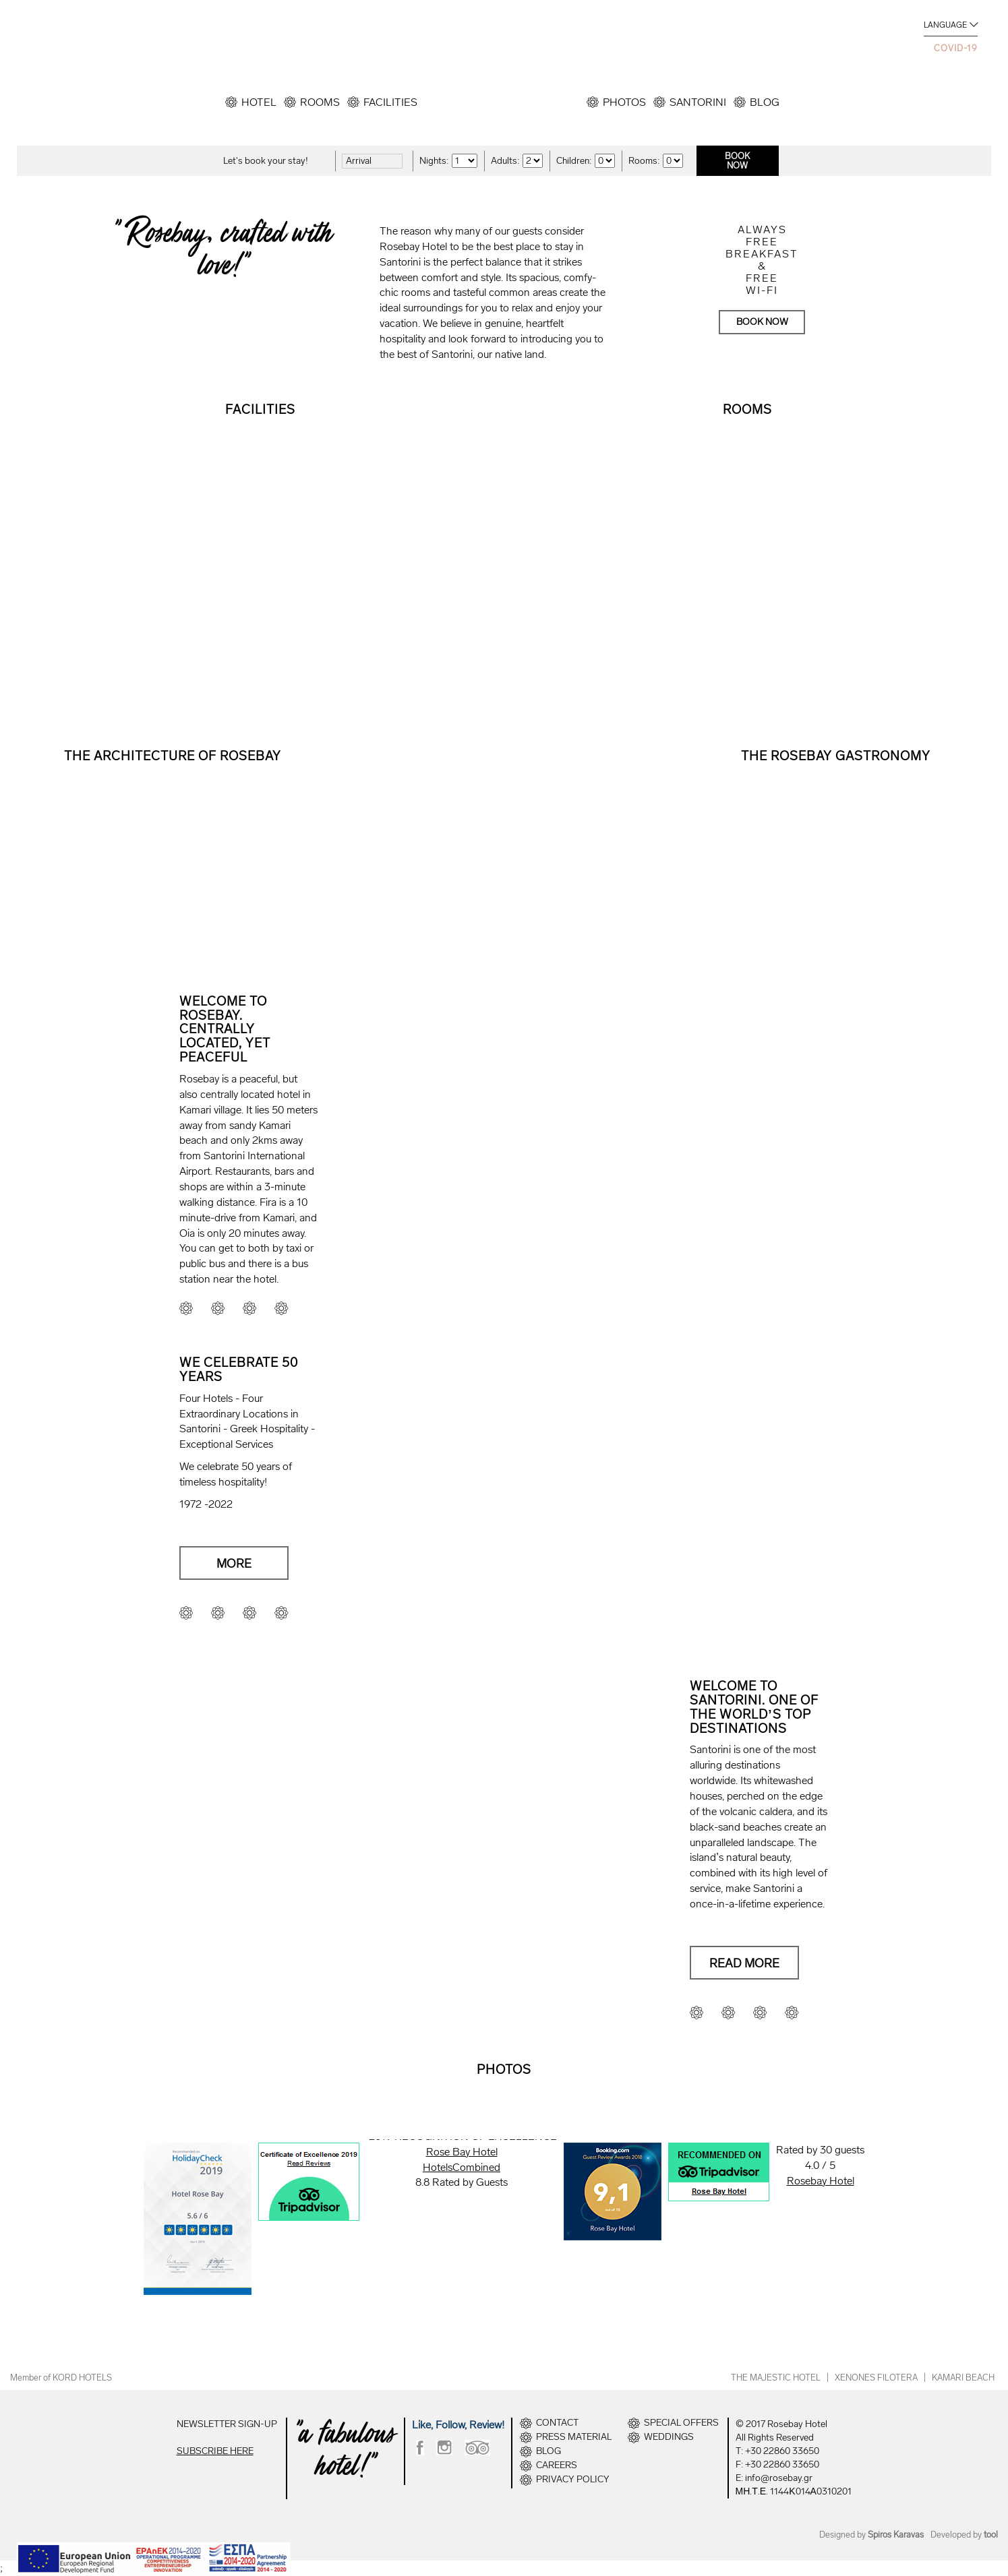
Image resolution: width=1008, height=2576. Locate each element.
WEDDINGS (669, 2437)
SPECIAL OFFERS (681, 2423)
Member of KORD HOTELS (61, 2377)
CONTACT (557, 2423)
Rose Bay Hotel (462, 2151)
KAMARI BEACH (963, 2377)
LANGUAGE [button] (945, 25)
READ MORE (173, 855)
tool (991, 2534)
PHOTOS (624, 102)
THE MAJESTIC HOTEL (776, 2377)
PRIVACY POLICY (573, 2479)
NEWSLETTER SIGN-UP (227, 2424)
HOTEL (258, 102)
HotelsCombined (461, 2167)
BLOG (764, 102)
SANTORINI (698, 102)
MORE (233, 1563)
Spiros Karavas (896, 2534)
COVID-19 (956, 48)
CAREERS (556, 2465)
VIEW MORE (260, 556)
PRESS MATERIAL (574, 2437)
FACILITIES (390, 102)
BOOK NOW (762, 322)
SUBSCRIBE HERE (215, 2451)
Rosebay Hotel (820, 2180)
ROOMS (320, 102)
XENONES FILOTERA (876, 2377)
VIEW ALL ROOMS (747, 556)
